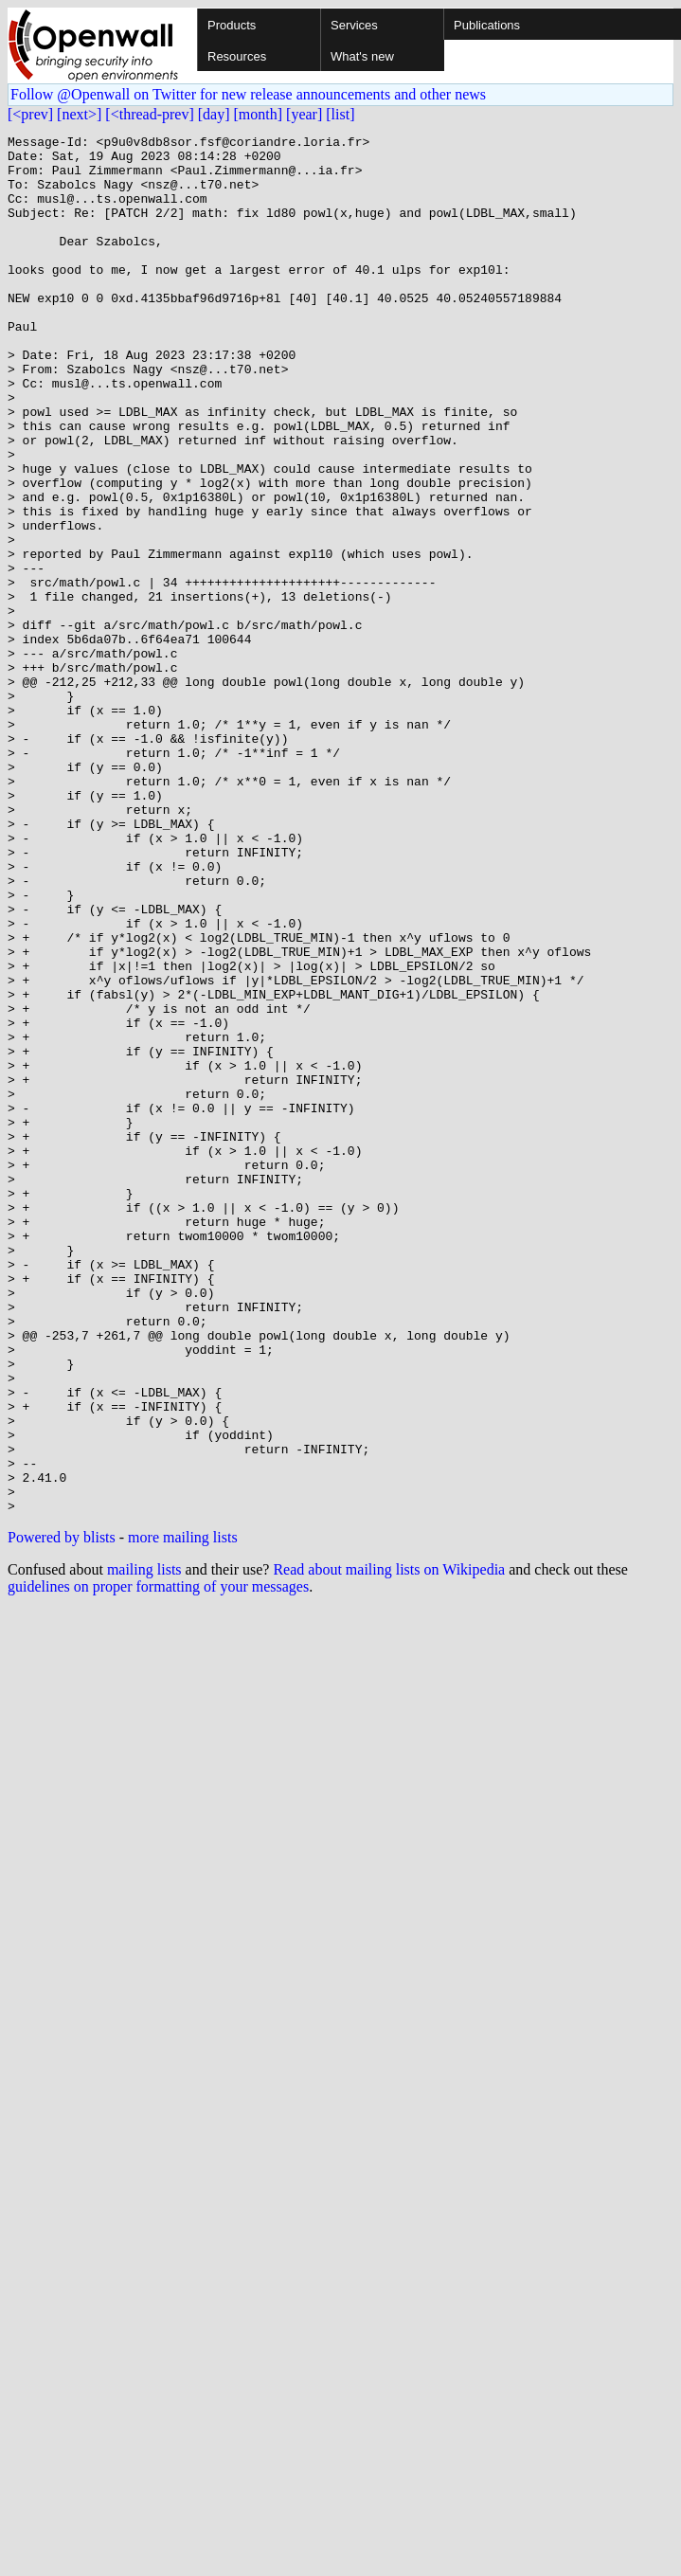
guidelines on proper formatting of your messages (158, 1862)
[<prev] (30, 114)
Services (354, 25)
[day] (214, 114)
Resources (236, 56)
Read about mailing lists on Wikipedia (389, 1845)
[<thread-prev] (149, 114)
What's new (362, 56)
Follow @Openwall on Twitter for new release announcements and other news (248, 94)
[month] (258, 114)
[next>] (79, 114)
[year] (304, 114)
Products (231, 25)
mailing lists (144, 1845)
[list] (340, 114)
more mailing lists (183, 1813)
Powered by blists (62, 1813)
